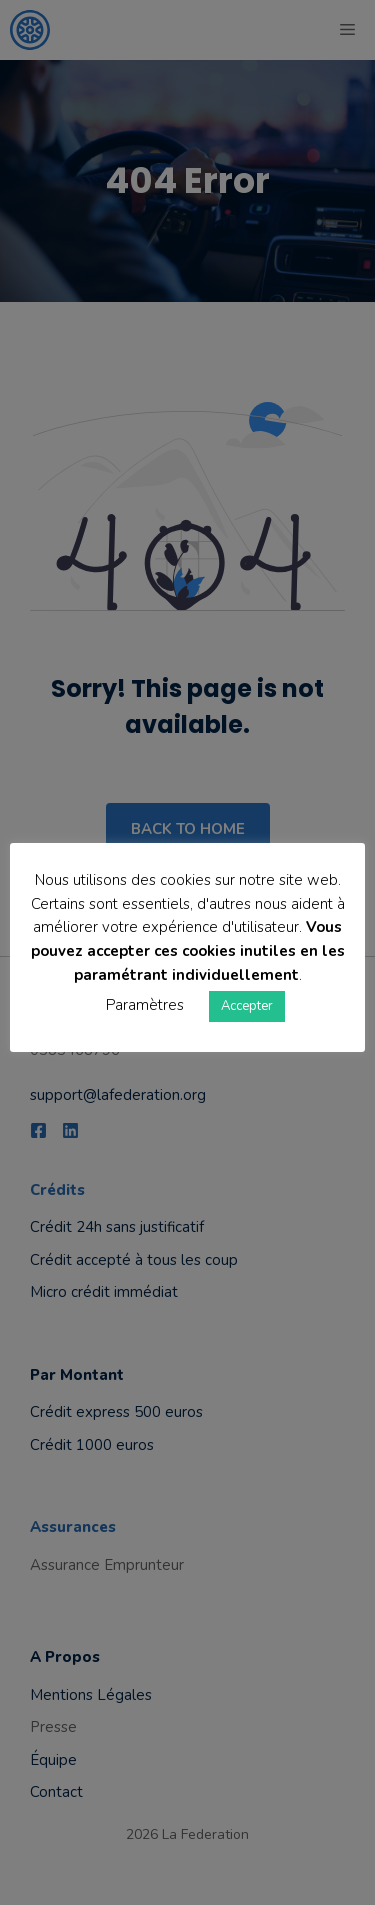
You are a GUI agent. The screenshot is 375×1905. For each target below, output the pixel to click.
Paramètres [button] (145, 1005)
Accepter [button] (247, 1006)
